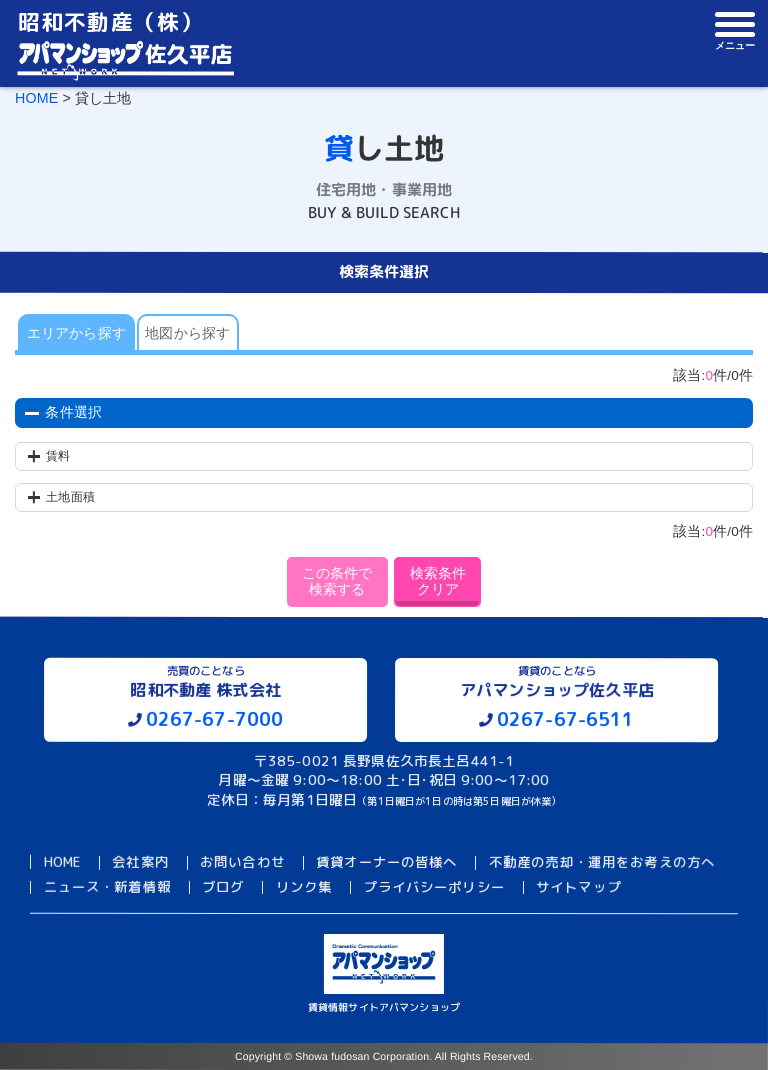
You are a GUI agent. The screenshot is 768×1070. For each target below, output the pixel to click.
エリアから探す (76, 333)
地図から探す (187, 333)
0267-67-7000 (215, 719)
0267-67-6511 (566, 719)
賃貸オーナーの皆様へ (387, 862)
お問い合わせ (242, 862)
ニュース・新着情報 (106, 886)
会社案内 (140, 862)
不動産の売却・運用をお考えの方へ (602, 862)
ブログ (223, 886)
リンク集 (304, 886)
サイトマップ (578, 886)
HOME (36, 98)
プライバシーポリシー (434, 886)
